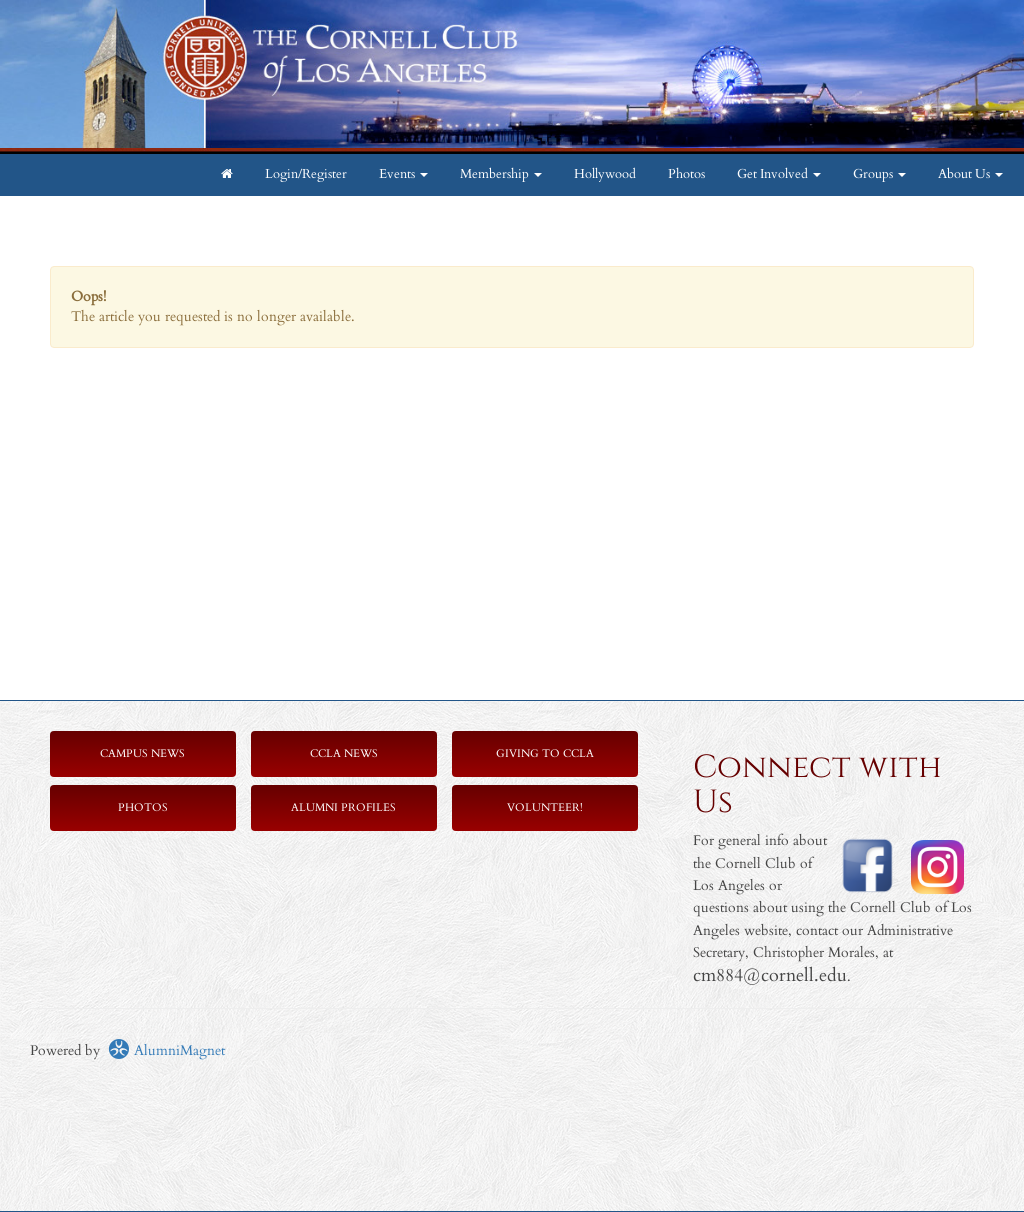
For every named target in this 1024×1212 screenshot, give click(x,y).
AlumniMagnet (166, 1050)
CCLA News (344, 753)
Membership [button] (501, 174)
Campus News (142, 753)
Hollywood (605, 174)
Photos (686, 174)
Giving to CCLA (545, 753)
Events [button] (403, 174)
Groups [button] (879, 174)
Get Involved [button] (779, 174)
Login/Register (306, 174)
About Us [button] (970, 174)
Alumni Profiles (343, 807)
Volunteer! (545, 807)
